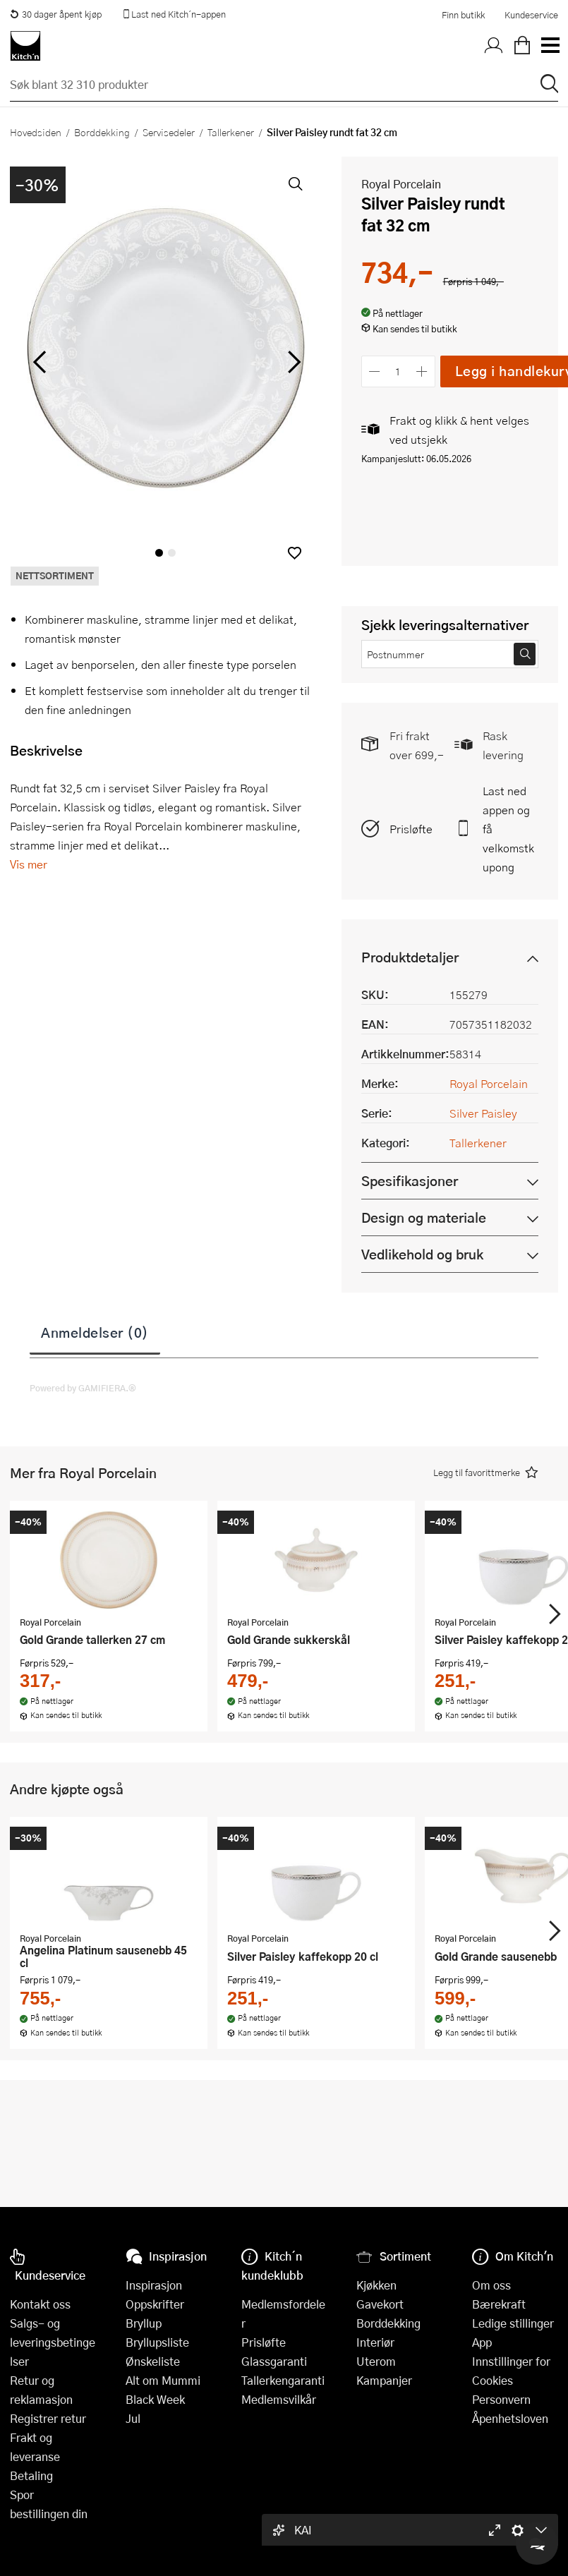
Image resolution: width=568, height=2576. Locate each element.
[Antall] (398, 371)
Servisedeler (169, 132)
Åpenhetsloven (510, 2418)
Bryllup (144, 2323)
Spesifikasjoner (409, 1181)
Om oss (491, 2285)
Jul (133, 2418)
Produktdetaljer (410, 957)
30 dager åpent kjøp (56, 14)
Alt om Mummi (163, 2380)
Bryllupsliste (157, 2342)
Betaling (31, 2475)
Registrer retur (48, 2418)
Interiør (375, 2342)
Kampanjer (384, 2380)
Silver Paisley (483, 1113)
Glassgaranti (274, 2361)
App (482, 2342)
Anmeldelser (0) (95, 1332)
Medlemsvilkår (278, 2399)
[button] (294, 553)
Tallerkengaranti (283, 2380)
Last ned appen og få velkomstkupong (508, 828)
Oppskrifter (155, 2304)
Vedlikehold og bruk (422, 1254)
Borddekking (102, 132)
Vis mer (28, 864)
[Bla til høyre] (292, 362)
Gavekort (380, 2304)
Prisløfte (411, 829)
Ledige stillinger (513, 2323)
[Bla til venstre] (39, 362)
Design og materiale (423, 1217)
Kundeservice (531, 14)
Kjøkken (376, 2285)
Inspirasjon (154, 2285)
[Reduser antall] (375, 371)
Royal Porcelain (401, 184)
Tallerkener (230, 132)
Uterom (376, 2361)
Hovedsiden (35, 132)
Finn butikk (463, 14)
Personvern (501, 2399)
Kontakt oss (40, 2304)
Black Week (155, 2399)
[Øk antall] (422, 371)
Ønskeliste (153, 2361)
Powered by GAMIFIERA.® (83, 1387)
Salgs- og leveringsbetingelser (52, 2342)
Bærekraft (499, 2304)
